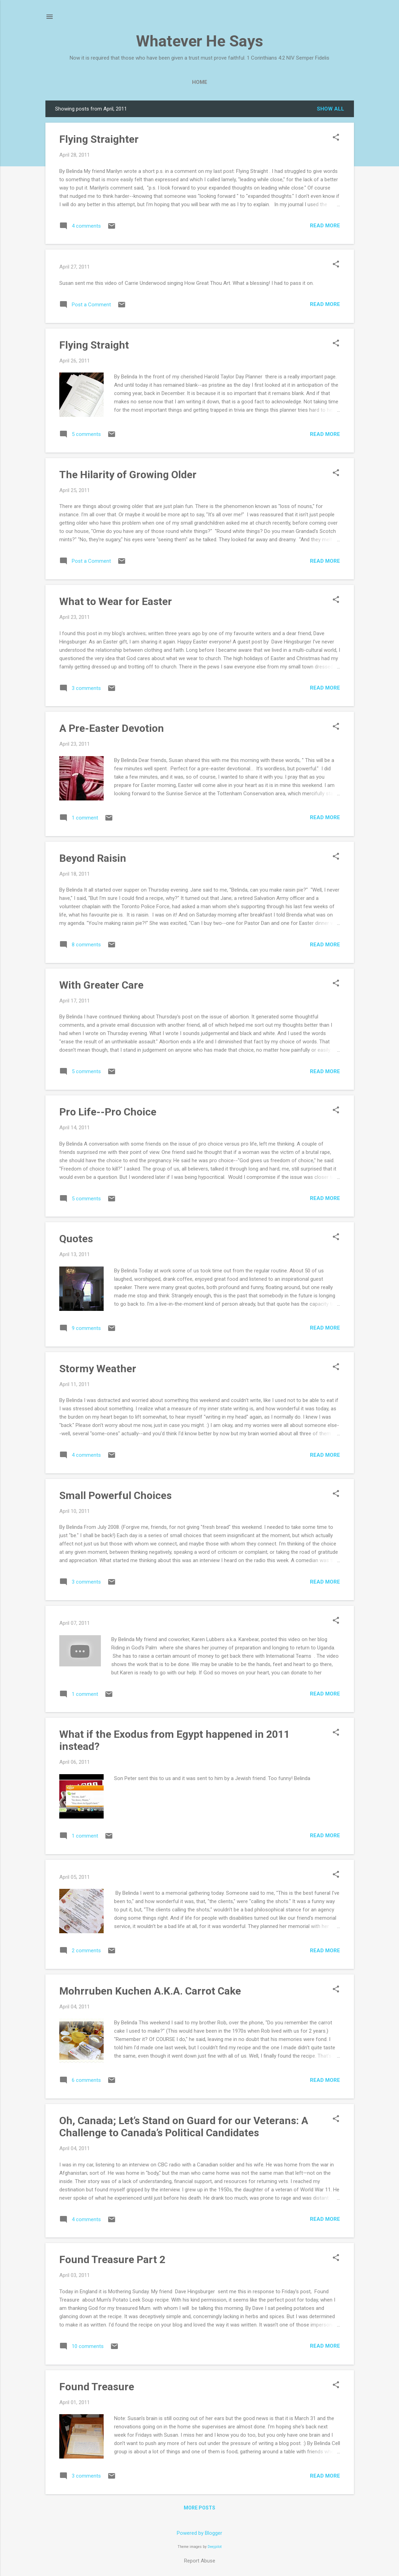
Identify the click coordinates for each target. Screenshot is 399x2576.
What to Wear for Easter (115, 601)
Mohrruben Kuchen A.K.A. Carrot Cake (150, 1991)
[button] (336, 138)
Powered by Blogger (199, 2533)
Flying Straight (94, 345)
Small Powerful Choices (115, 1495)
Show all (330, 109)
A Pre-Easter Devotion (111, 728)
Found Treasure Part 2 (112, 2259)
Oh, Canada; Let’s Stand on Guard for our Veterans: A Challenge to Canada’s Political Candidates (183, 2126)
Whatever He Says (199, 41)
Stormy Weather (97, 1369)
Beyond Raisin (92, 858)
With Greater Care (101, 985)
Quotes (76, 1239)
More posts (199, 2508)
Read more (325, 225)
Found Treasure (96, 2387)
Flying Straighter (99, 139)
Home (199, 82)
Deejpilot (215, 2546)
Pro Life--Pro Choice (107, 1112)
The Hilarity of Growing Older (128, 474)
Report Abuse (199, 2561)
